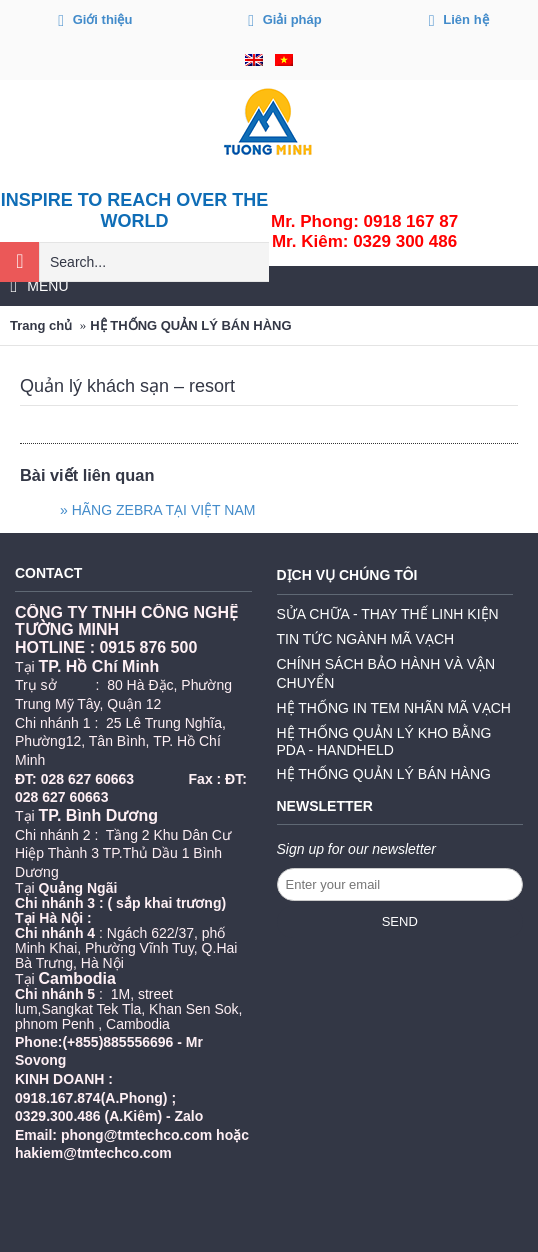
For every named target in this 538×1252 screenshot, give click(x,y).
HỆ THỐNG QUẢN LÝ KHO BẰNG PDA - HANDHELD (384, 741)
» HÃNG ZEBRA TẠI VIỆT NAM (157, 510)
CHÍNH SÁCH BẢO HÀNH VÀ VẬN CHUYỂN (386, 673)
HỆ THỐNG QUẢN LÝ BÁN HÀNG (190, 325)
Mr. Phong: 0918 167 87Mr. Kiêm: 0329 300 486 (364, 231)
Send (400, 921)
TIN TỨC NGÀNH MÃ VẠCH (366, 639)
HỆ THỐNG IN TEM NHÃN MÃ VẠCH (394, 708)
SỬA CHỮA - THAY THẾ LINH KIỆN (388, 614)
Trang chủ (41, 325)
